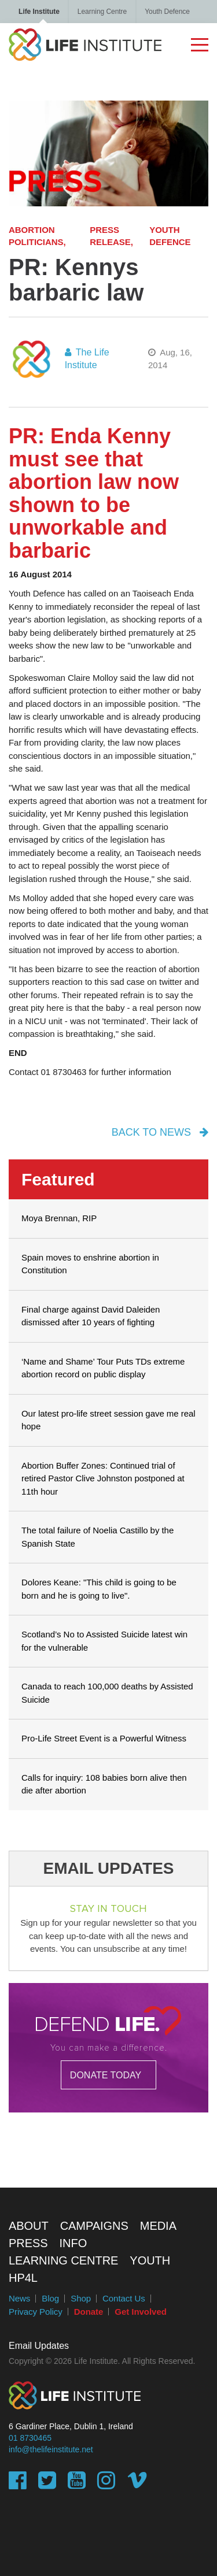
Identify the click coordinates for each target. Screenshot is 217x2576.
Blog (50, 2298)
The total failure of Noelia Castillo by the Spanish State (97, 1536)
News (19, 2298)
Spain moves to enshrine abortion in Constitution (90, 1264)
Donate (89, 2311)
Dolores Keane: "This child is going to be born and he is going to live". (98, 1588)
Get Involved (140, 2311)
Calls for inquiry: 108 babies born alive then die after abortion (104, 1784)
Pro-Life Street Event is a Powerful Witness (103, 1738)
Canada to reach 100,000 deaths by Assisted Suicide (107, 1692)
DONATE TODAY (105, 2075)
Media (158, 2225)
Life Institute (39, 12)
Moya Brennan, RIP (59, 1218)
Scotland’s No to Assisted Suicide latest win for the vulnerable (104, 1640)
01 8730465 (30, 2437)
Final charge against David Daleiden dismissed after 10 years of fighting (90, 1316)
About (29, 2225)
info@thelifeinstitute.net (51, 2449)
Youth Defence (167, 12)
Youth (150, 2260)
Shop (81, 2298)
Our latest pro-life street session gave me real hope (108, 1420)
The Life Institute (87, 358)
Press (28, 2243)
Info (73, 2243)
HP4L (23, 2277)
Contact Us (123, 2298)
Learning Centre (102, 12)
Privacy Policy (35, 2311)
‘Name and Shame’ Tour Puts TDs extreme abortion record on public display (103, 1368)
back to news (160, 1132)
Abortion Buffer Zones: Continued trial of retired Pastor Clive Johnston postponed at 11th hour (103, 1478)
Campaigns (94, 2225)
